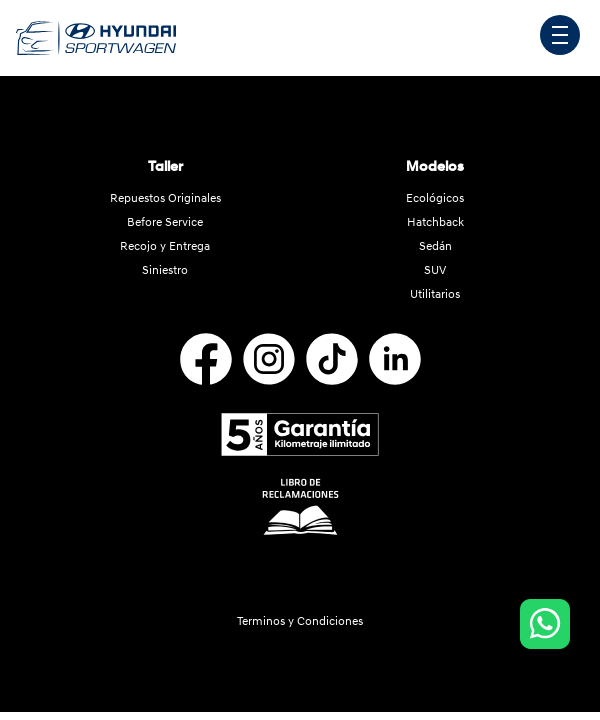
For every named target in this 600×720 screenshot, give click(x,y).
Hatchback (435, 222)
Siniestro (165, 270)
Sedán (435, 246)
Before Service (165, 222)
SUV (435, 270)
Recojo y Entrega (165, 246)
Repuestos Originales (165, 198)
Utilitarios (435, 294)
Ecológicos (435, 198)
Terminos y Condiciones (300, 621)
